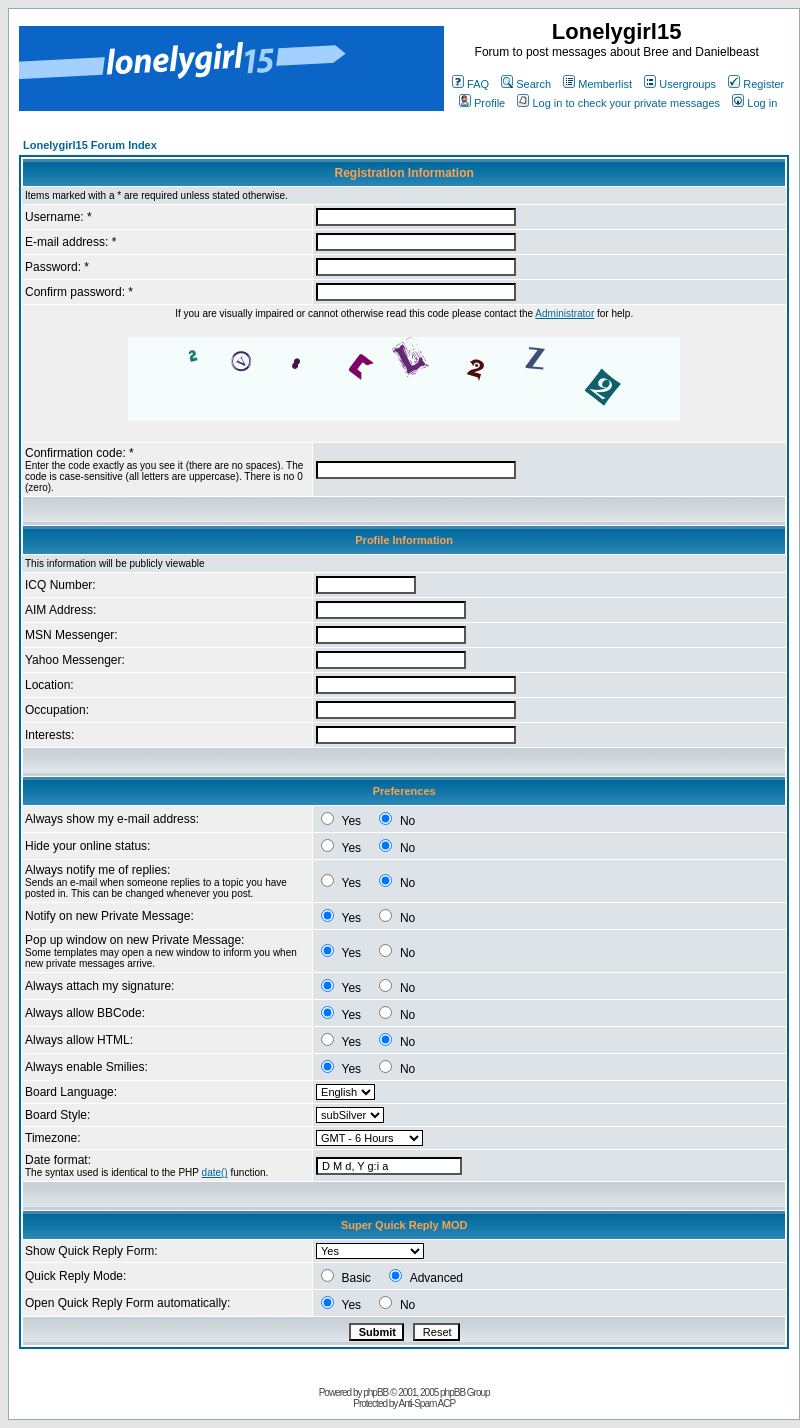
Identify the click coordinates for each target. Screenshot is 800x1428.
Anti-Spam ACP (427, 1403)
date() (215, 1172)
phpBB (375, 1392)
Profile (482, 103)
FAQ (470, 84)
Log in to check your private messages (618, 103)
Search (526, 84)
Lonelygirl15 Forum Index (90, 145)
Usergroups (680, 84)
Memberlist (597, 84)
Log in (754, 103)
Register (756, 84)
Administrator (564, 313)
